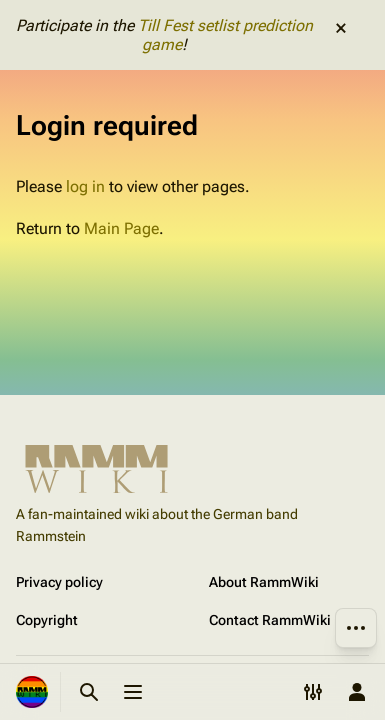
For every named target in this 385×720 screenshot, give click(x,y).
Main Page (121, 228)
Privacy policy (59, 582)
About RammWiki (264, 582)
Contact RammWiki (270, 620)
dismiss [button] (341, 28)
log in (85, 186)
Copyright (47, 620)
